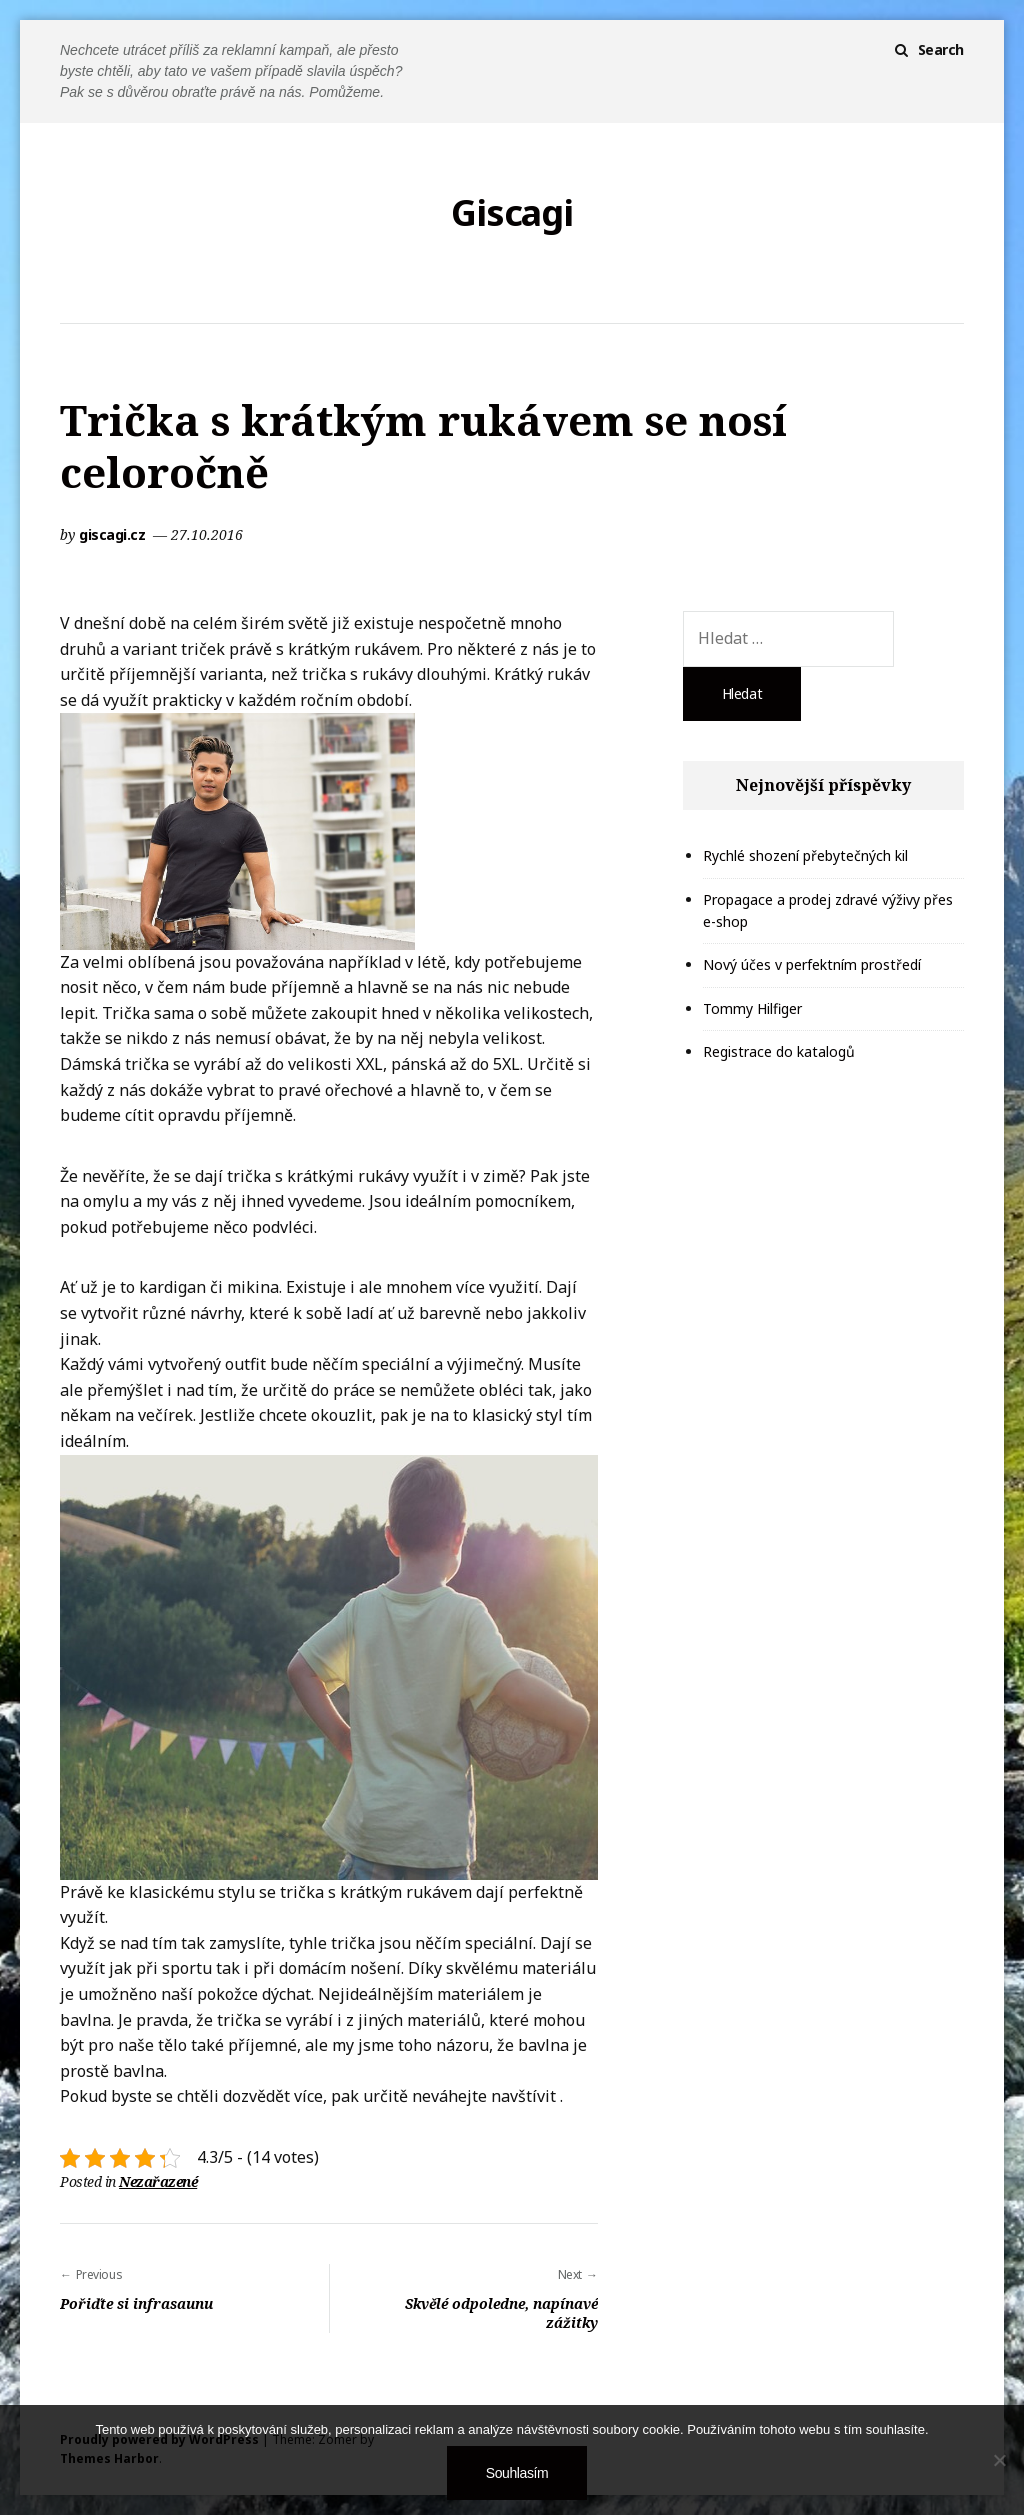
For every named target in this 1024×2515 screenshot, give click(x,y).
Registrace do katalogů (779, 1051)
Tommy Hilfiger (752, 1008)
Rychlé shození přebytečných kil (805, 855)
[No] (999, 2460)
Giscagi (511, 213)
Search (941, 49)
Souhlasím (517, 2473)
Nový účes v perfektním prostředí (812, 964)
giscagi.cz (114, 534)
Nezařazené (158, 2181)
